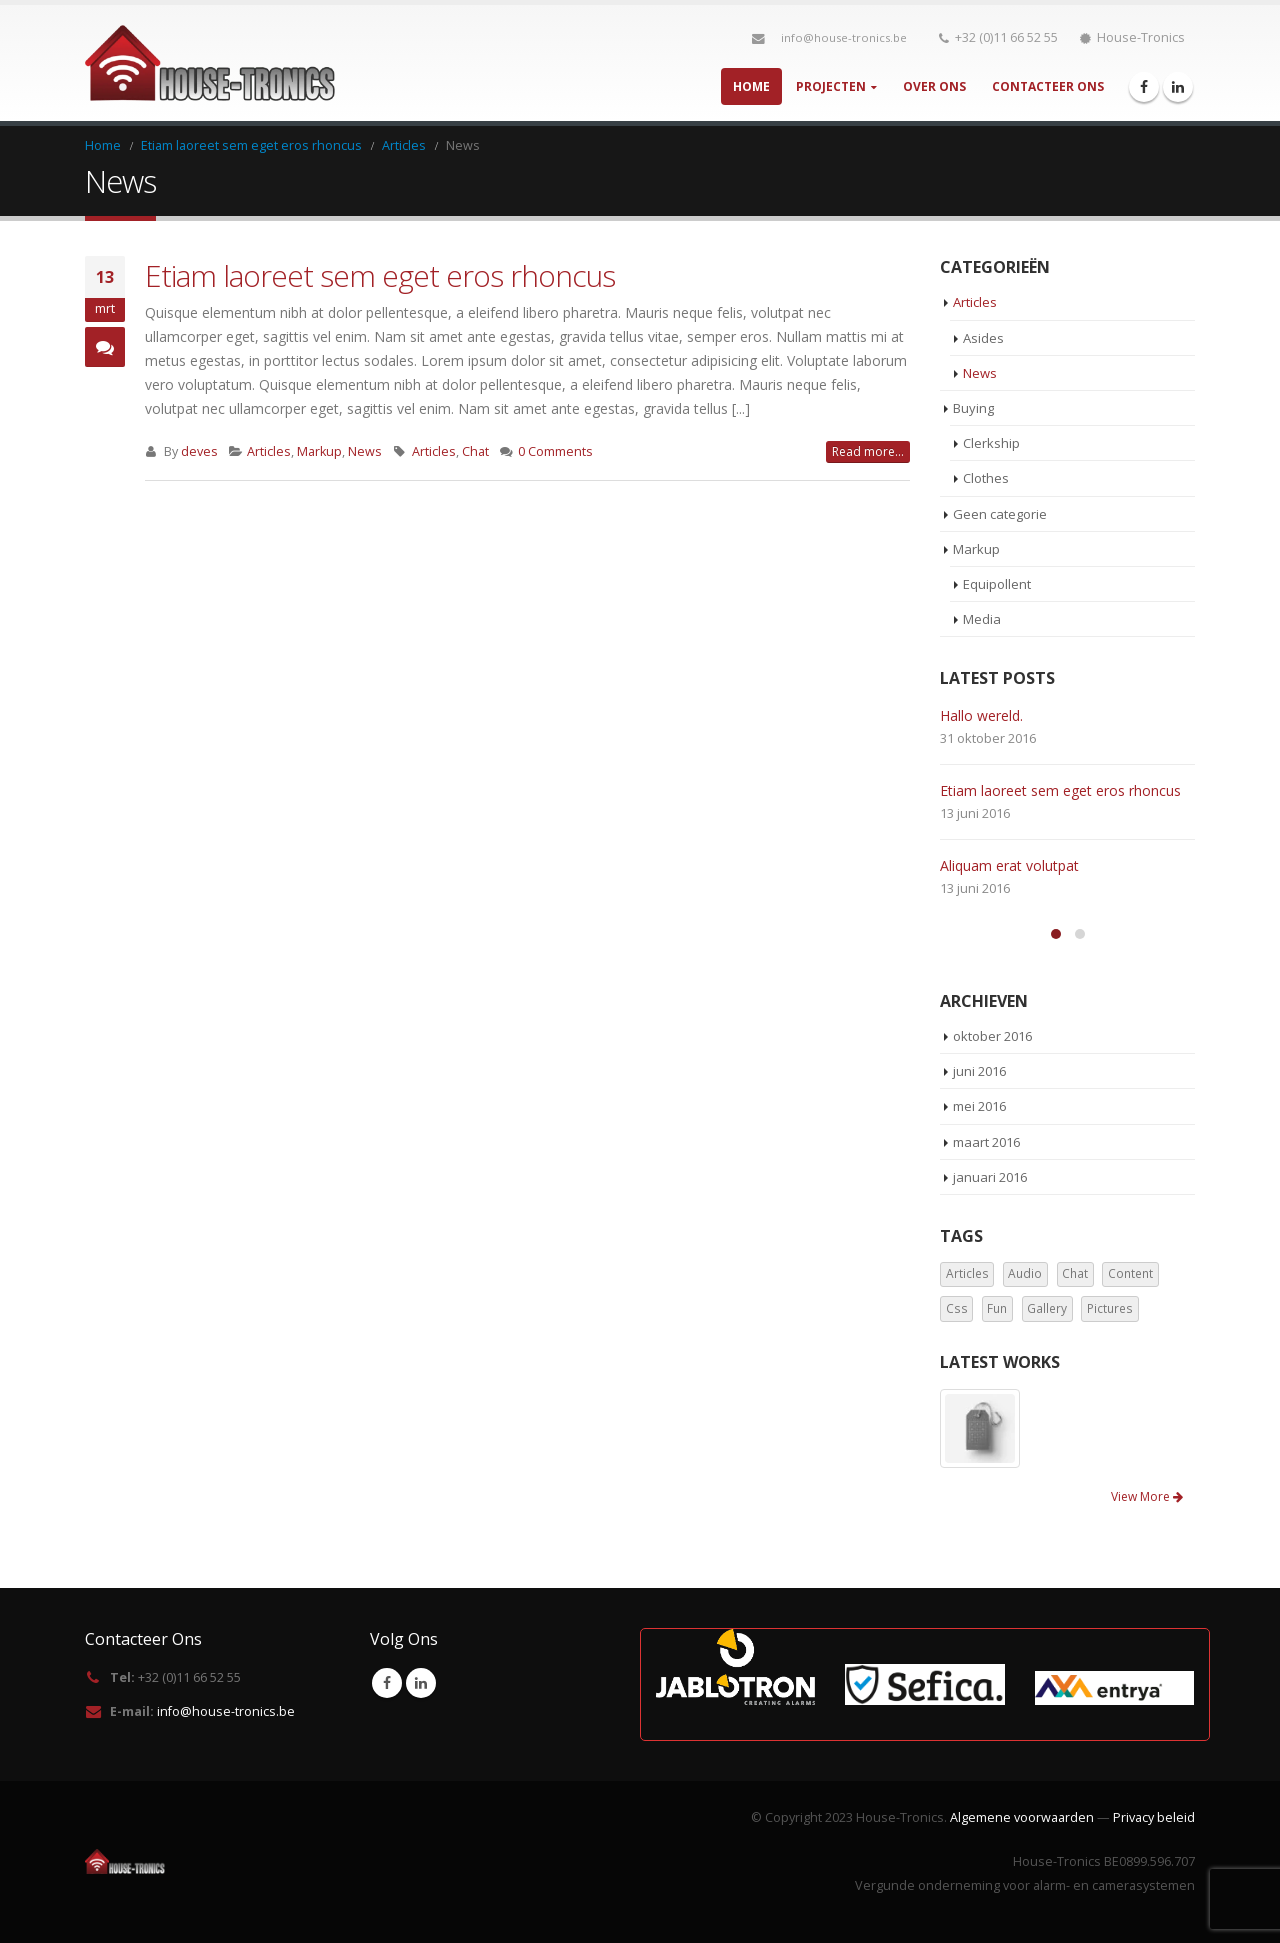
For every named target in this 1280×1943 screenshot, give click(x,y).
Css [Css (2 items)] (957, 1308)
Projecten (831, 86)
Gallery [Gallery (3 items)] (1047, 1308)
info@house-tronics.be (844, 37)
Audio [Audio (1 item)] (1025, 1273)
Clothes (986, 478)
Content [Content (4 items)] (1130, 1273)
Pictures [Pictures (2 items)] (1110, 1308)
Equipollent (997, 584)
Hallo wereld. (981, 715)
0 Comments (555, 451)
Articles (269, 451)
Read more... (868, 451)
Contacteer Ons (1048, 86)
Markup (319, 451)
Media (982, 619)
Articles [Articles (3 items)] (967, 1273)
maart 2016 (986, 1142)
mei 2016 (979, 1106)
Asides (983, 338)
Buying (973, 408)
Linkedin (421, 1683)
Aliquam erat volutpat (1009, 865)
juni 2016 (979, 1071)
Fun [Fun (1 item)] (997, 1308)
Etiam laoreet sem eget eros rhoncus (380, 275)
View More (1147, 1496)
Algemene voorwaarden (1022, 1817)
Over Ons (934, 86)
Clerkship (991, 443)
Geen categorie (1000, 514)
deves (199, 451)
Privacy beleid (1154, 1817)
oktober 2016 (992, 1036)
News (365, 451)
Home (751, 86)
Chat (475, 451)
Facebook (387, 1683)
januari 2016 (990, 1177)
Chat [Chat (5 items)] (1075, 1273)
